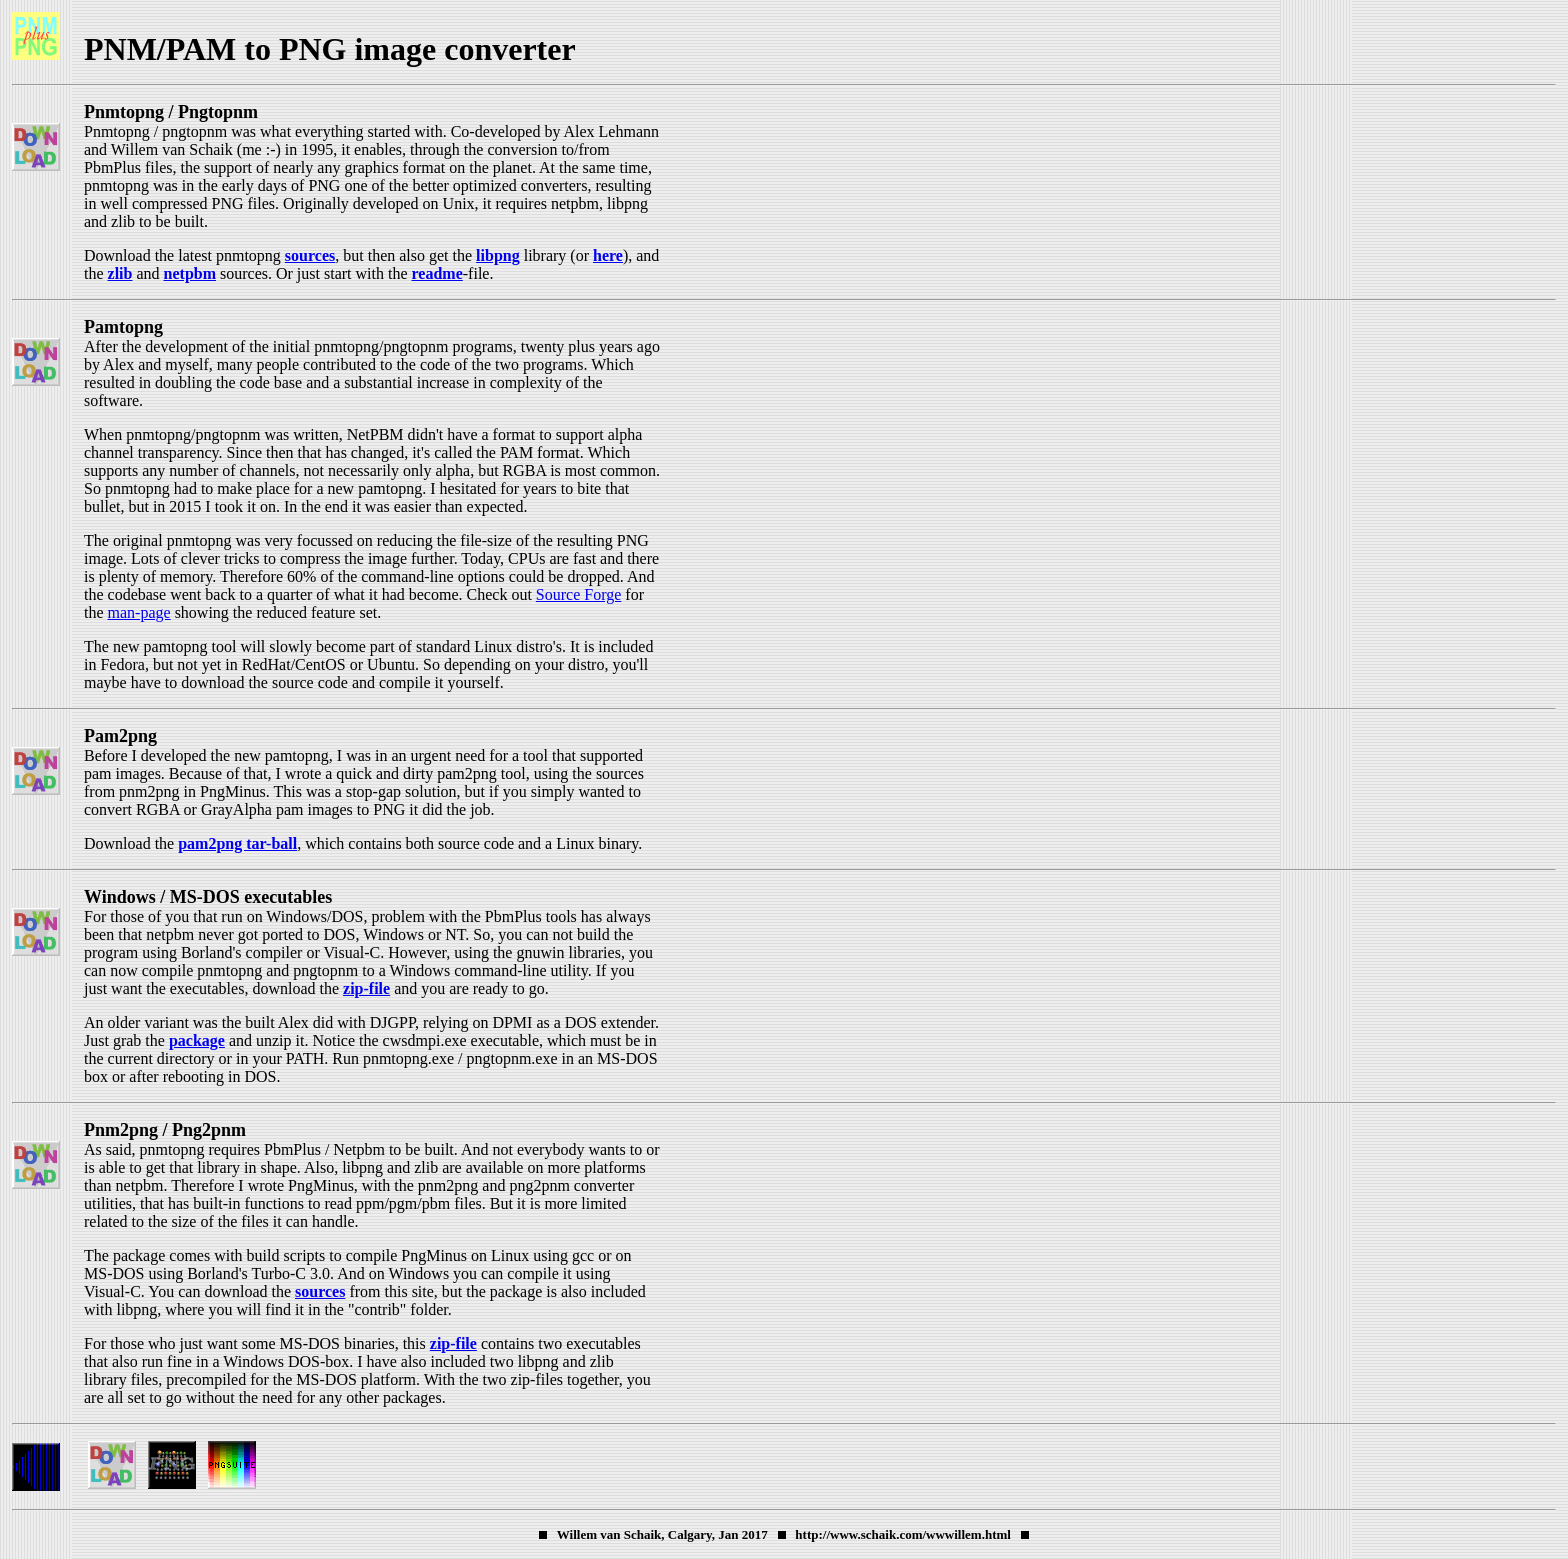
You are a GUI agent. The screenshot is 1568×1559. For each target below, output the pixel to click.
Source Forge (578, 594)
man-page (139, 612)
